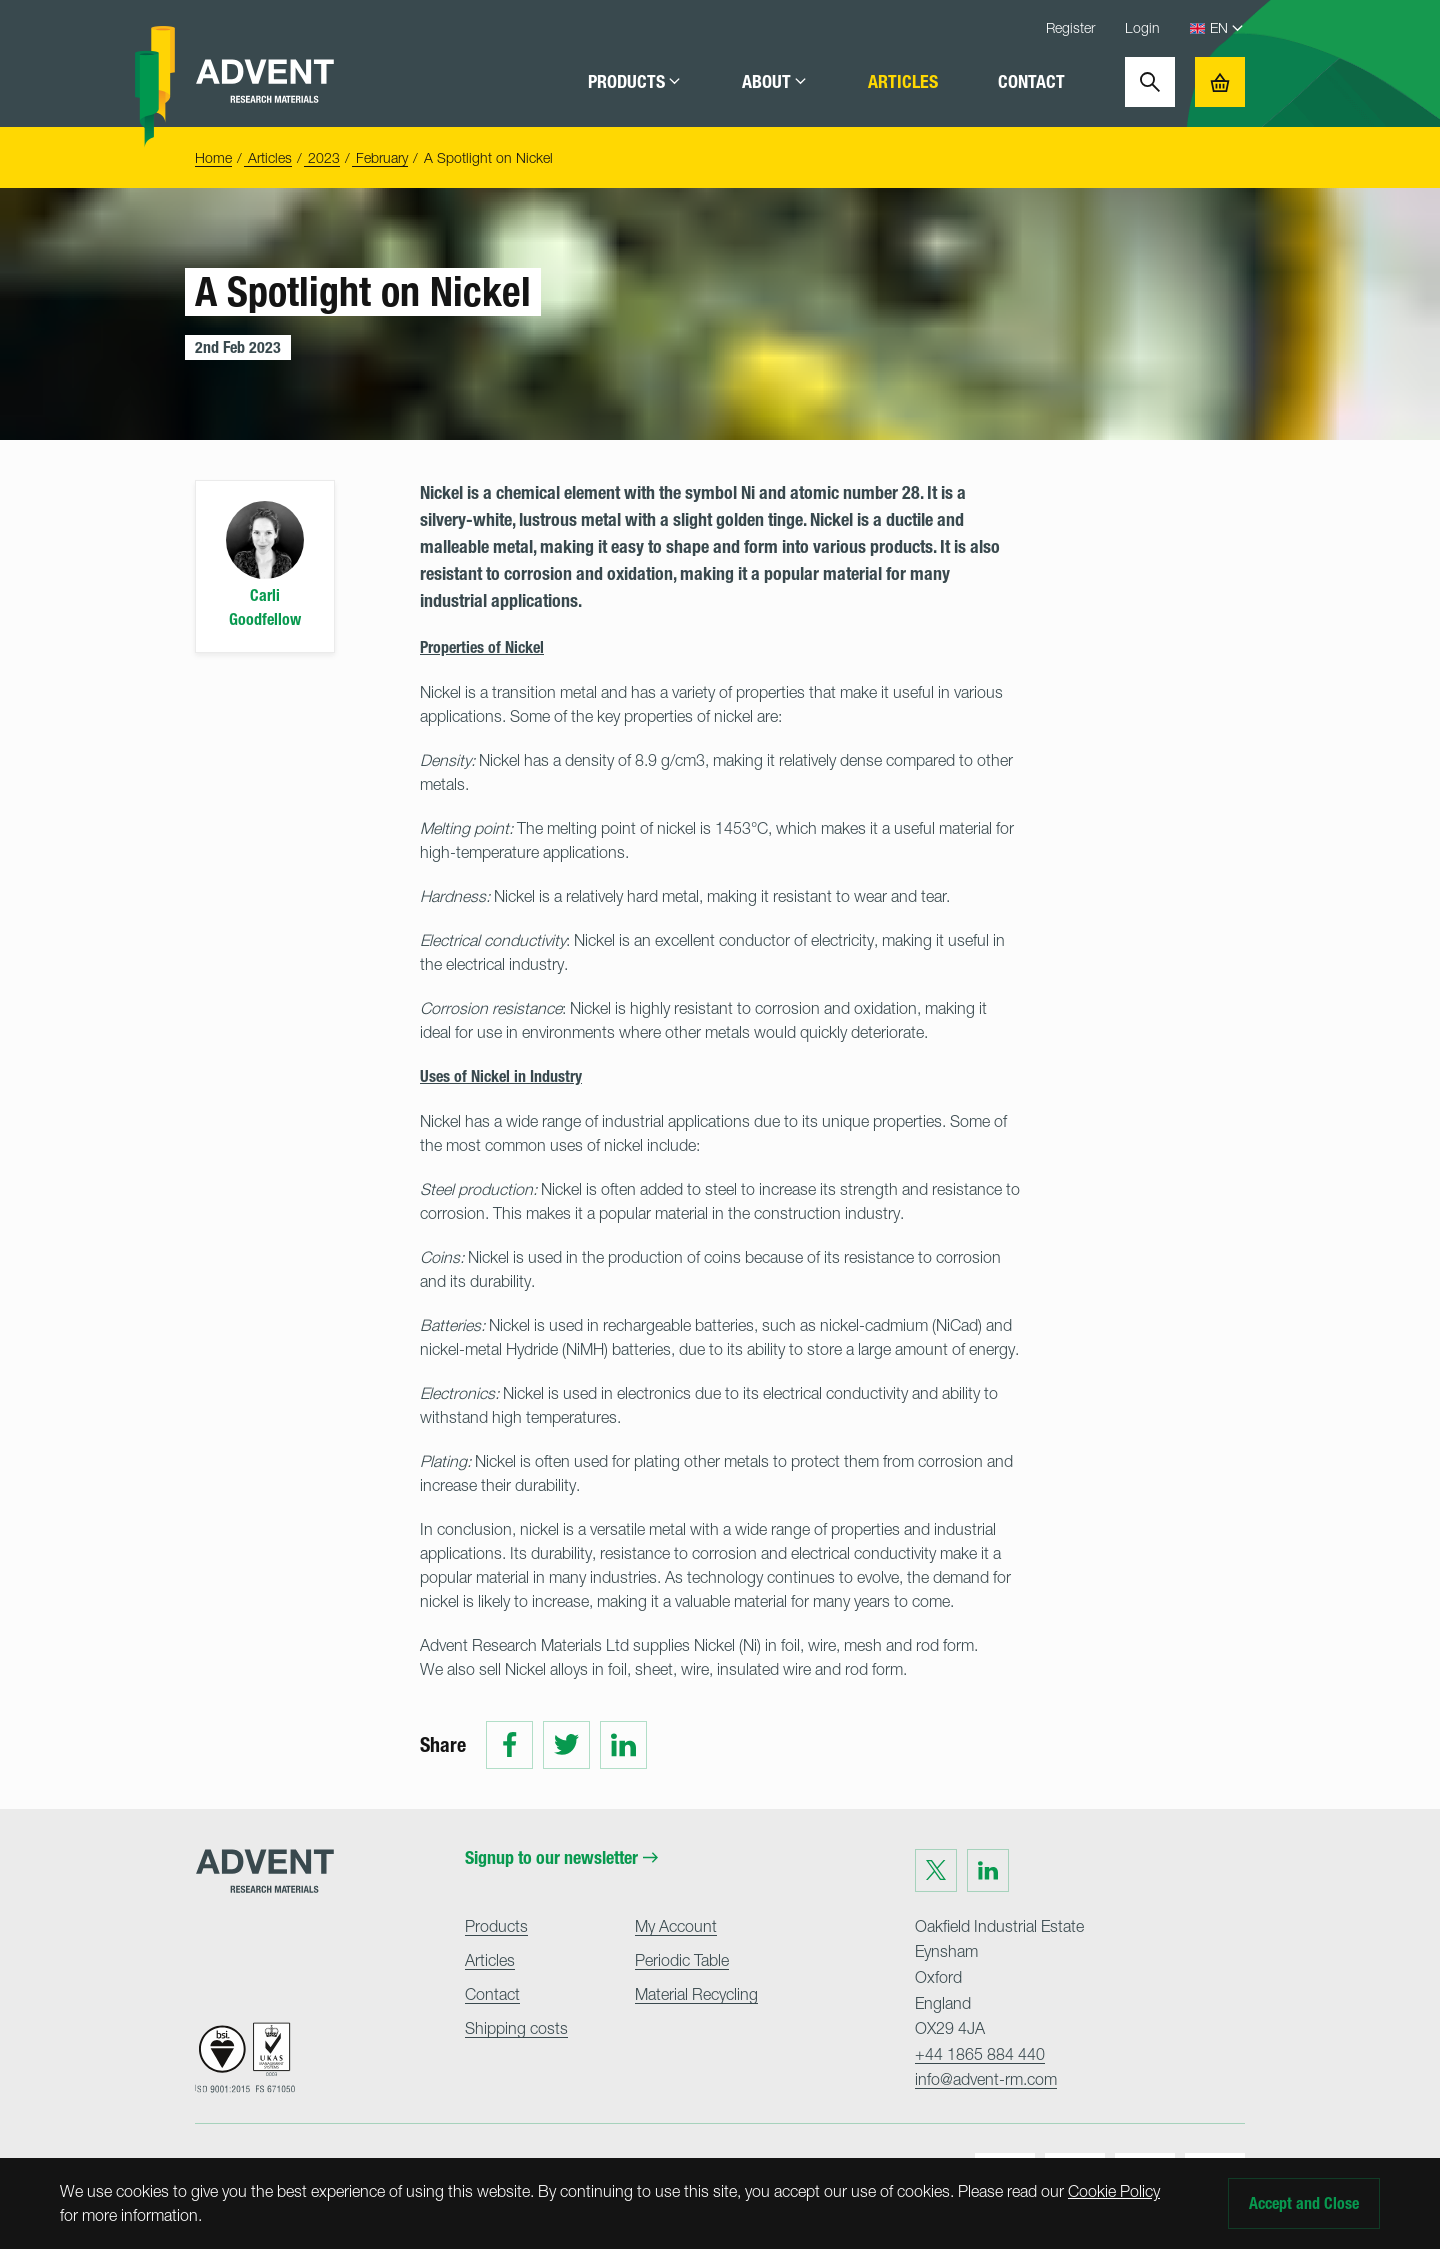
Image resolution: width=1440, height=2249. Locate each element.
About (775, 82)
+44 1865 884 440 (980, 2054)
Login (1142, 27)
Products (635, 82)
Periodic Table (682, 1960)
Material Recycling (696, 1994)
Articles (903, 82)
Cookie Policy (1114, 2191)
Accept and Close (1304, 2203)
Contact (1031, 82)
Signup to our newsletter (561, 1858)
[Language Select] (1227, 28)
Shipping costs (516, 2028)
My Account (676, 1926)
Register (1070, 27)
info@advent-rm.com (986, 2079)
